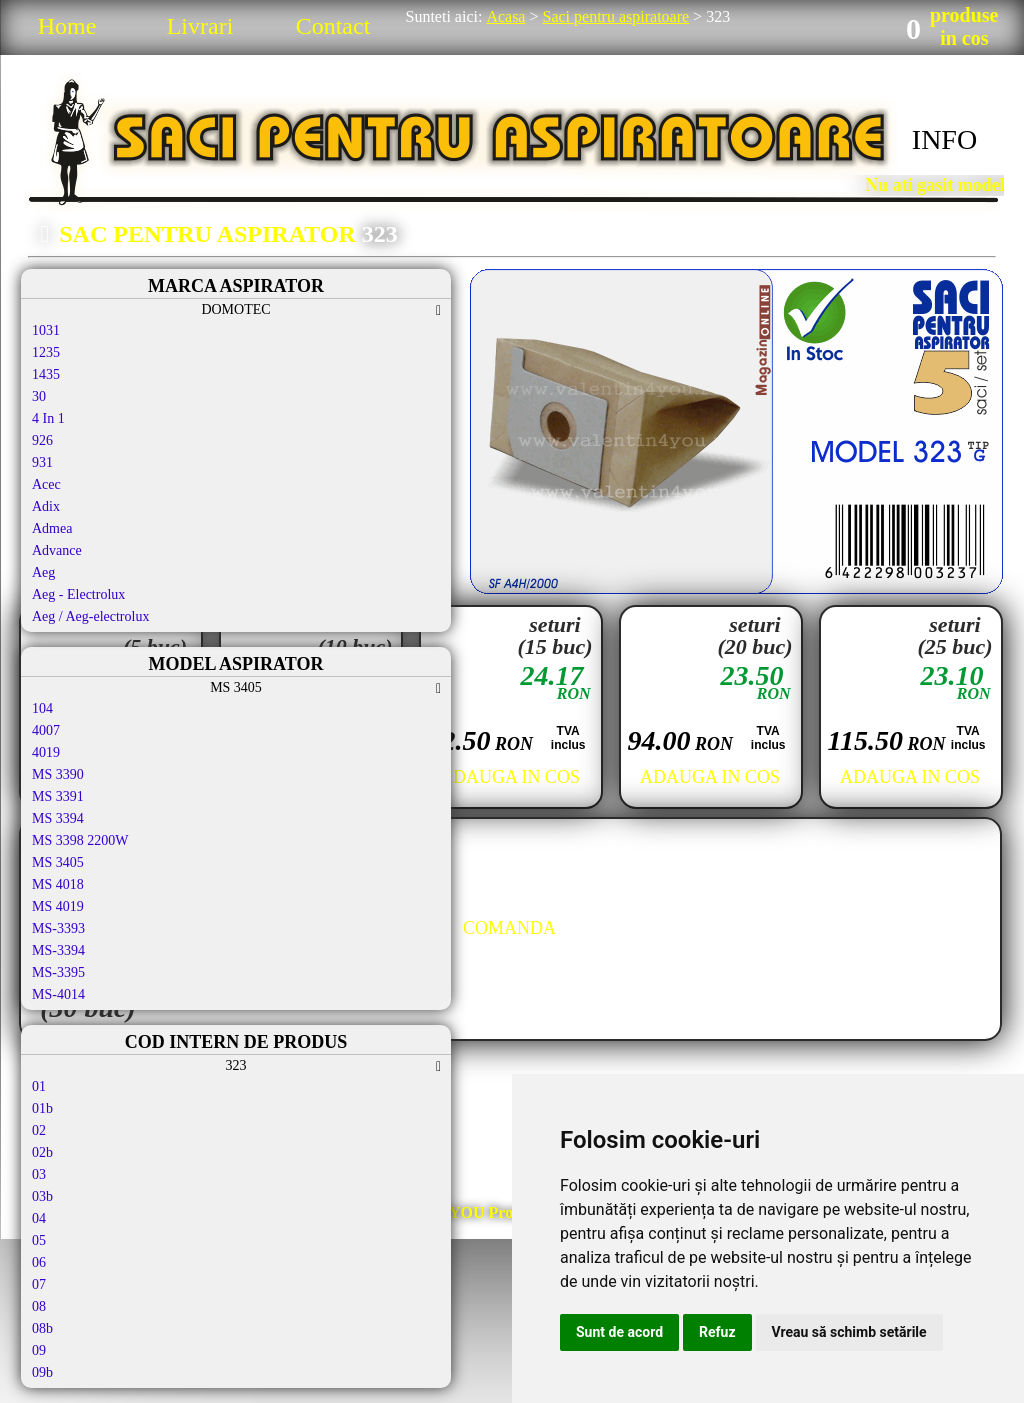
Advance (57, 550)
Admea (52, 528)
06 (39, 1262)
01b (42, 1108)
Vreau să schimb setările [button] (849, 1332)
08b (42, 1328)
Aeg (43, 572)
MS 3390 (58, 774)
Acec (46, 484)
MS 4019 (58, 906)
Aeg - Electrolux (78, 594)
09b (42, 1372)
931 (42, 462)
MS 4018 (58, 884)
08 (39, 1306)
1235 (46, 352)
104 (42, 708)
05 (39, 1240)
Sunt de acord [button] (619, 1332)
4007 (46, 730)
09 (39, 1350)
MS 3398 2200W (80, 840)
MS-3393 (58, 928)
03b (42, 1196)
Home (67, 26)
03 (39, 1174)
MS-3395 (58, 972)
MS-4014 (58, 994)
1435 (46, 374)
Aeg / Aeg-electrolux (90, 616)
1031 (46, 330)
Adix (46, 506)
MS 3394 (58, 818)
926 (42, 440)
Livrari (200, 26)
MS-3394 (58, 950)
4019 (46, 752)
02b (42, 1152)
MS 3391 (58, 796)
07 (39, 1284)
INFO (944, 139)
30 (39, 396)
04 (39, 1218)
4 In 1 (48, 418)
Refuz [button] (717, 1332)
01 (39, 1086)
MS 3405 (58, 862)
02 (39, 1130)
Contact (333, 26)
